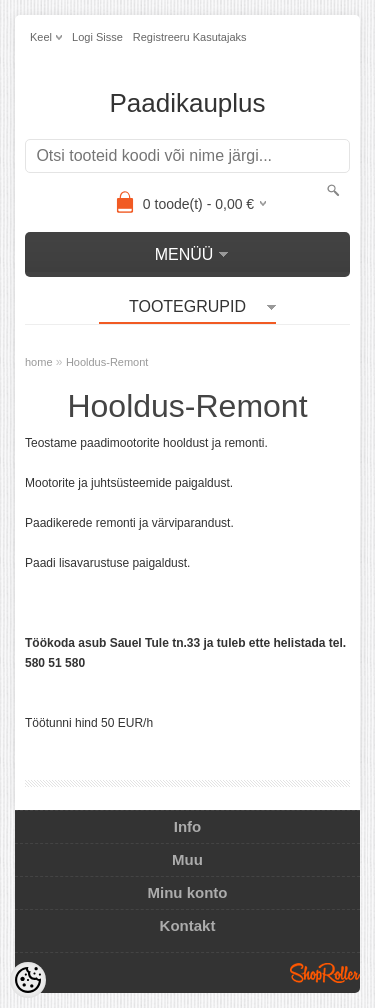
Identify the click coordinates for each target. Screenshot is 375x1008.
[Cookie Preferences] (28, 980)
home (39, 362)
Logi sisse (97, 37)
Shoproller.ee (325, 973)
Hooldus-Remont (107, 362)
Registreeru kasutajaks (190, 37)
